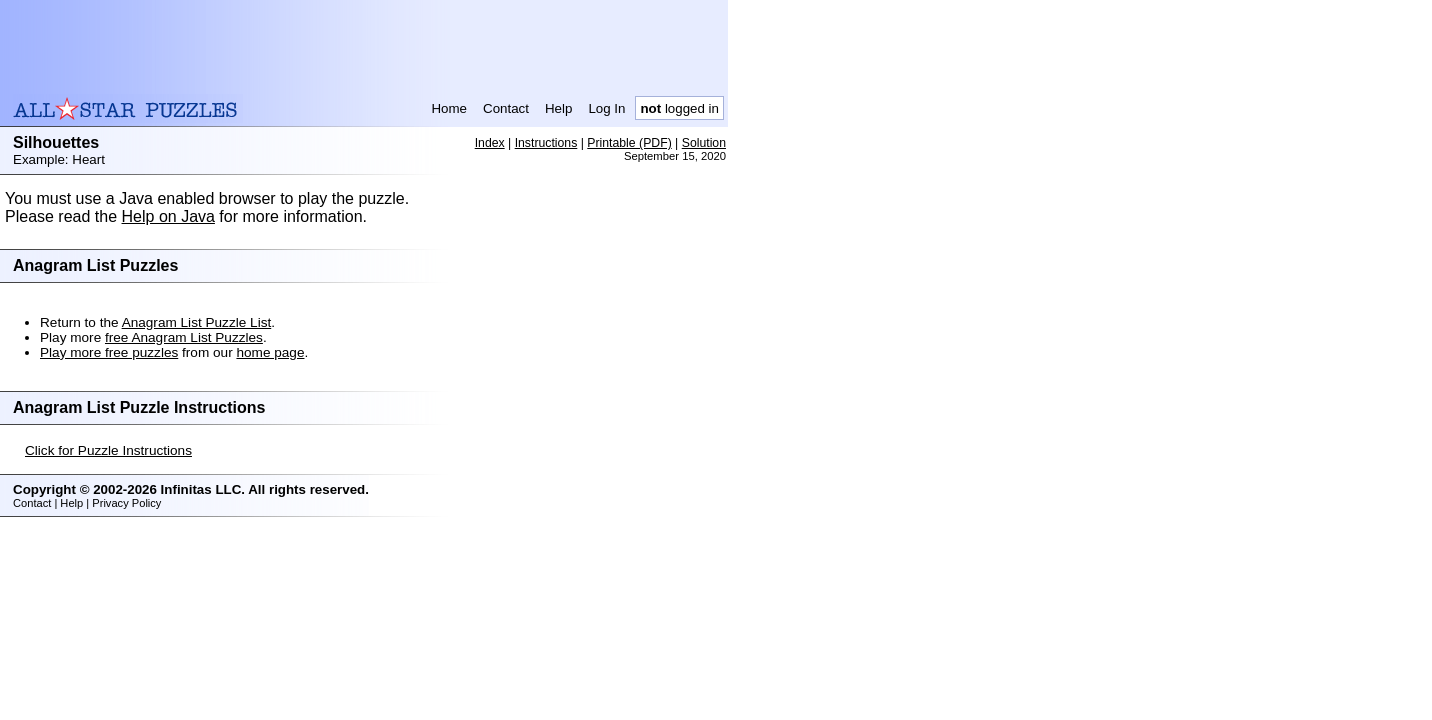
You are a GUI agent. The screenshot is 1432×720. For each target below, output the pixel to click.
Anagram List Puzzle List (197, 322)
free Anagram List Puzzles (184, 337)
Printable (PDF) (629, 143)
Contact (506, 108)
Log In (606, 108)
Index (490, 143)
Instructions (546, 143)
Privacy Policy (126, 503)
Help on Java (168, 216)
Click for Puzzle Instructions (108, 450)
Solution (704, 143)
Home (449, 108)
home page (270, 352)
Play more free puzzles (109, 352)
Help (558, 108)
